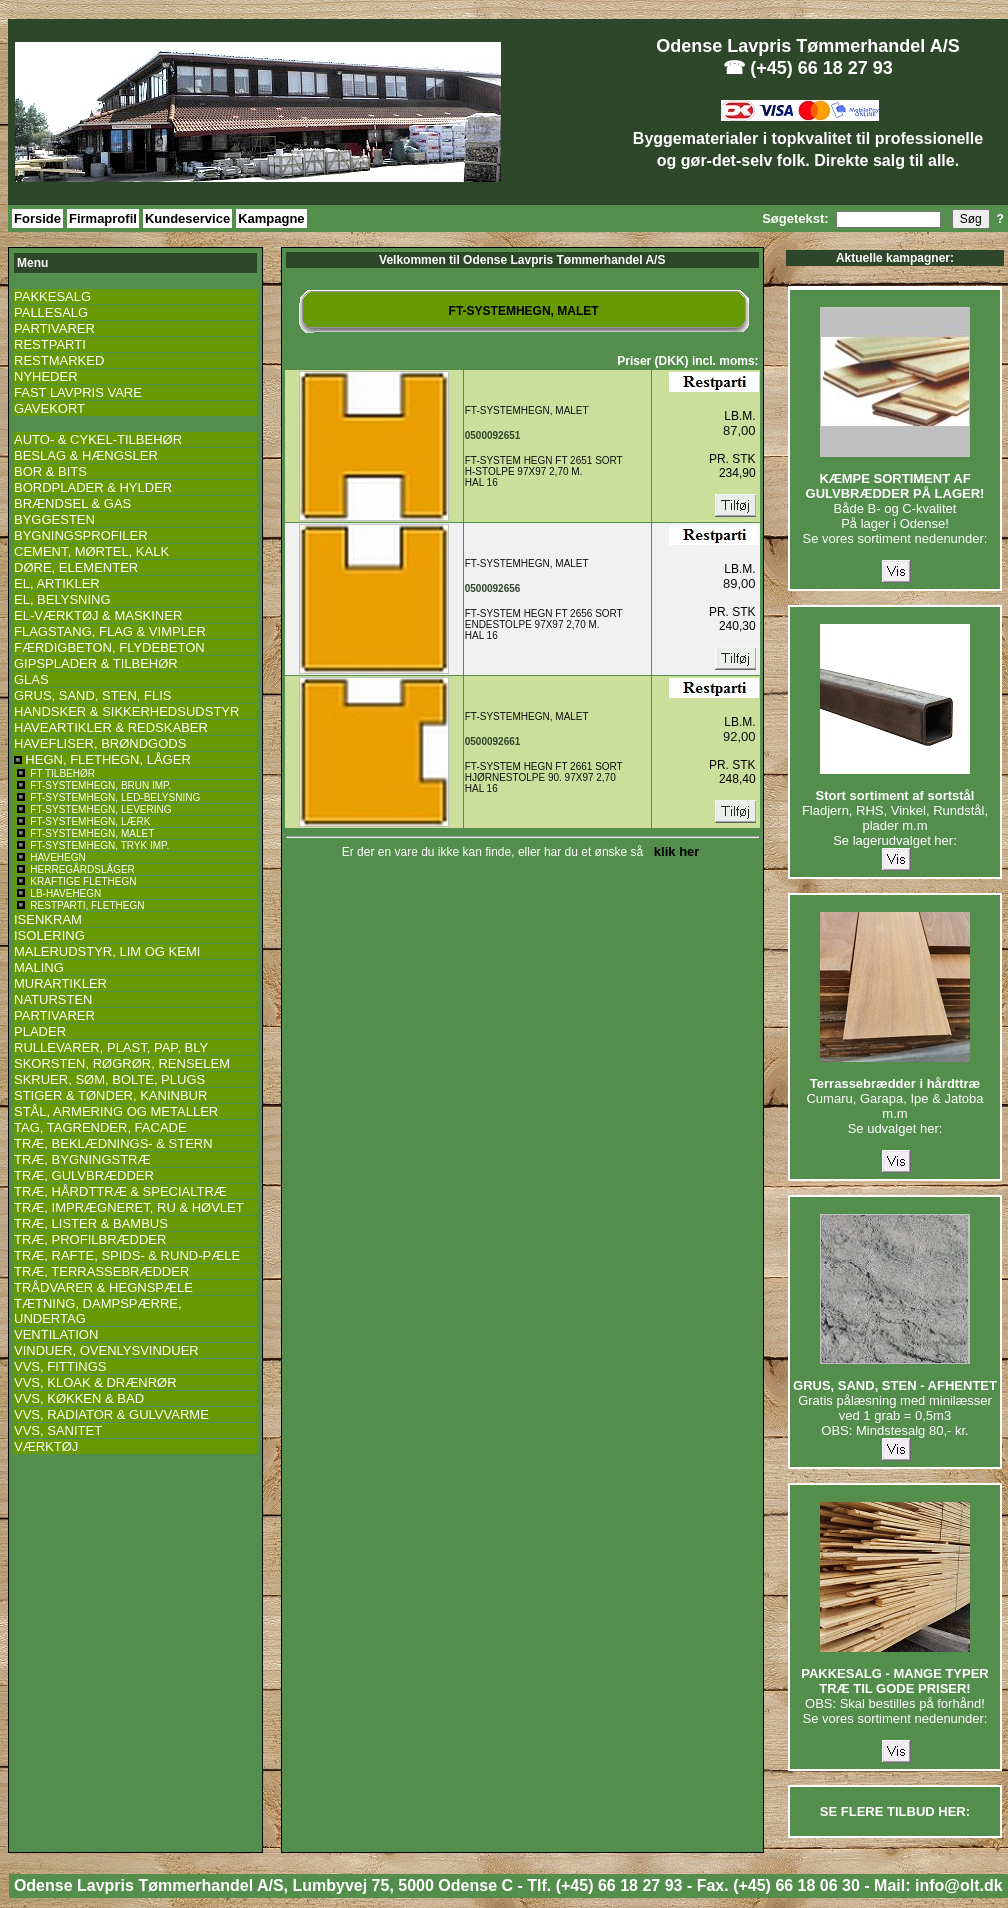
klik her (673, 851)
